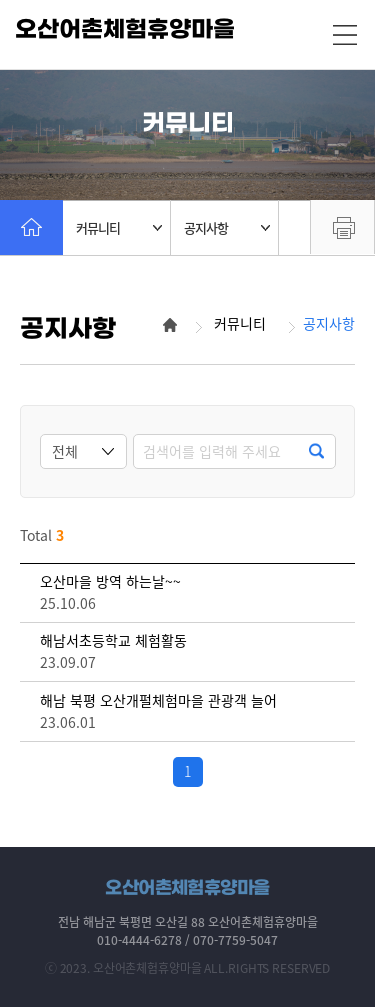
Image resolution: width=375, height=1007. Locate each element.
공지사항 (227, 227)
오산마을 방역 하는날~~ (110, 581)
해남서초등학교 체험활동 (113, 640)
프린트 (342, 227)
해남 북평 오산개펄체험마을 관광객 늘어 (158, 700)
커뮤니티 (119, 227)
